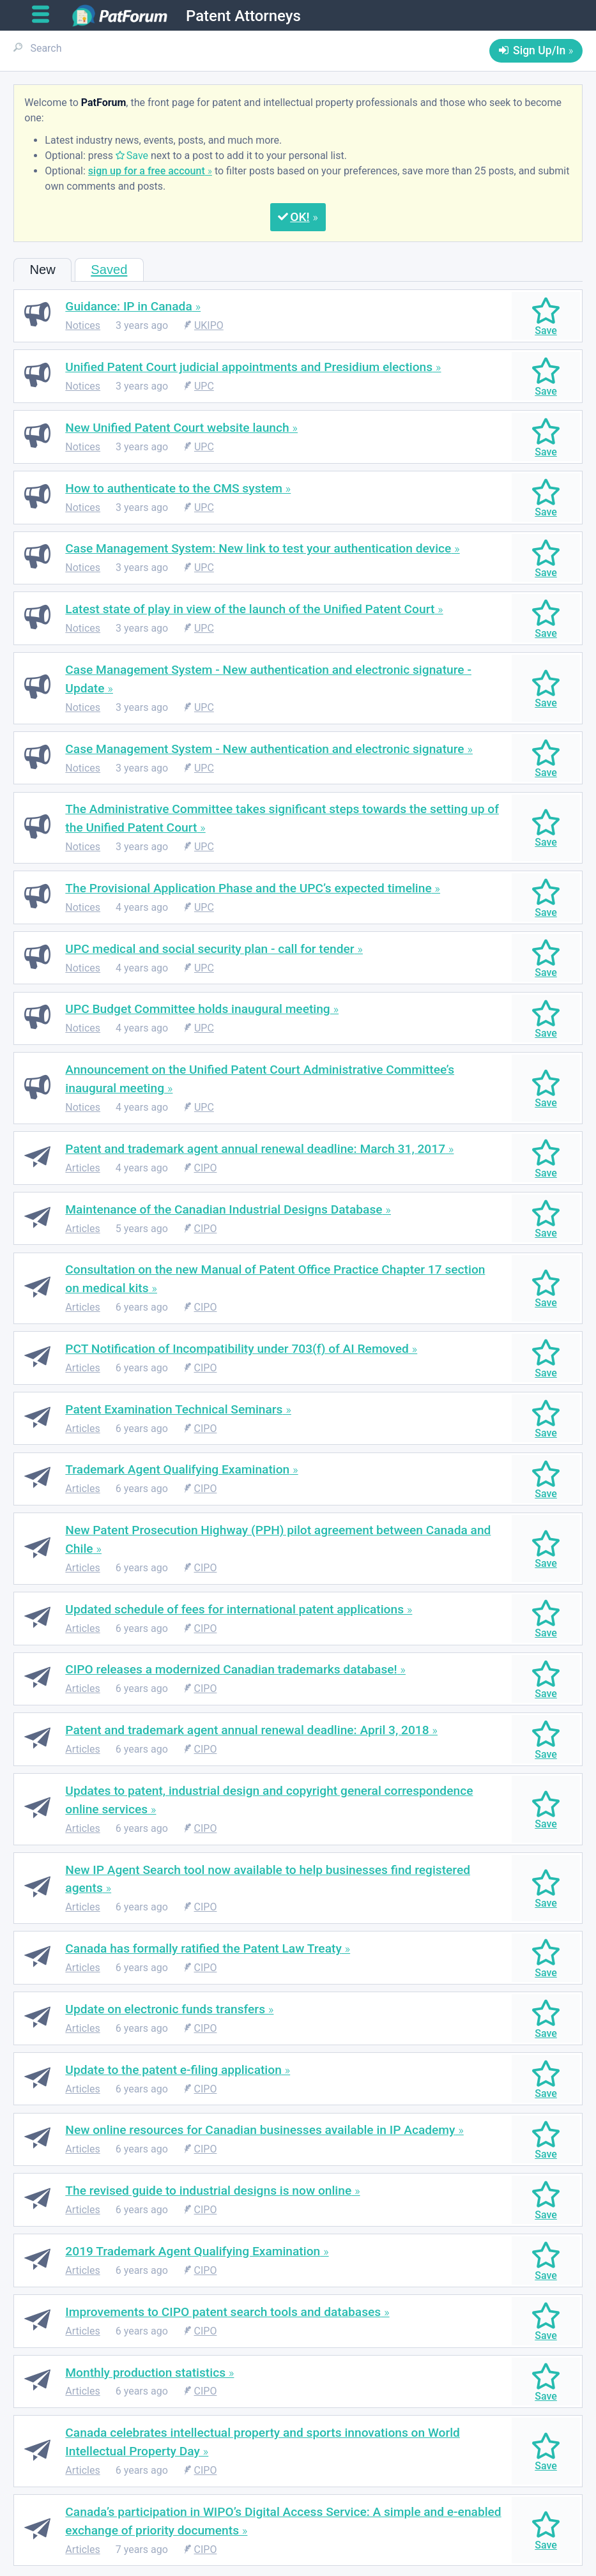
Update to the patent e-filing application (173, 2069)
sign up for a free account (146, 171)
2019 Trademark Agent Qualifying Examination (192, 2251)
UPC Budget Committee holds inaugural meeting (197, 1009)
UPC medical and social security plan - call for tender (209, 948)
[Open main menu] (45, 15)
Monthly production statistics (145, 2372)
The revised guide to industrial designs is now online (208, 2190)
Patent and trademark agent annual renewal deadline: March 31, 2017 (255, 1148)
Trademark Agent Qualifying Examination (177, 1469)
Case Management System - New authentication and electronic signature (264, 749)
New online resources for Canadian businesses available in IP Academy (260, 2130)
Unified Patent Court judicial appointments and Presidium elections (248, 367)
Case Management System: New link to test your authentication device (258, 548)
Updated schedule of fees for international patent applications (234, 1609)
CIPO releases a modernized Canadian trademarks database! (231, 1669)
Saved (109, 270)
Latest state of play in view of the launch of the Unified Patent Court (249, 609)
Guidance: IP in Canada (128, 306)
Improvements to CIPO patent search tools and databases (223, 2312)
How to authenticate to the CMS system (173, 488)
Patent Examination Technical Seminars (173, 1409)
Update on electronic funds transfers (165, 2009)
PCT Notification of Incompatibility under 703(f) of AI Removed (237, 1348)
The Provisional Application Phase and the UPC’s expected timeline (248, 888)
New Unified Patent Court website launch (177, 427)
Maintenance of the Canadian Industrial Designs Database (223, 1209)
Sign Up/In (539, 50)
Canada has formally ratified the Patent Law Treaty (203, 1948)
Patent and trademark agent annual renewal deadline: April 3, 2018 (247, 1730)
